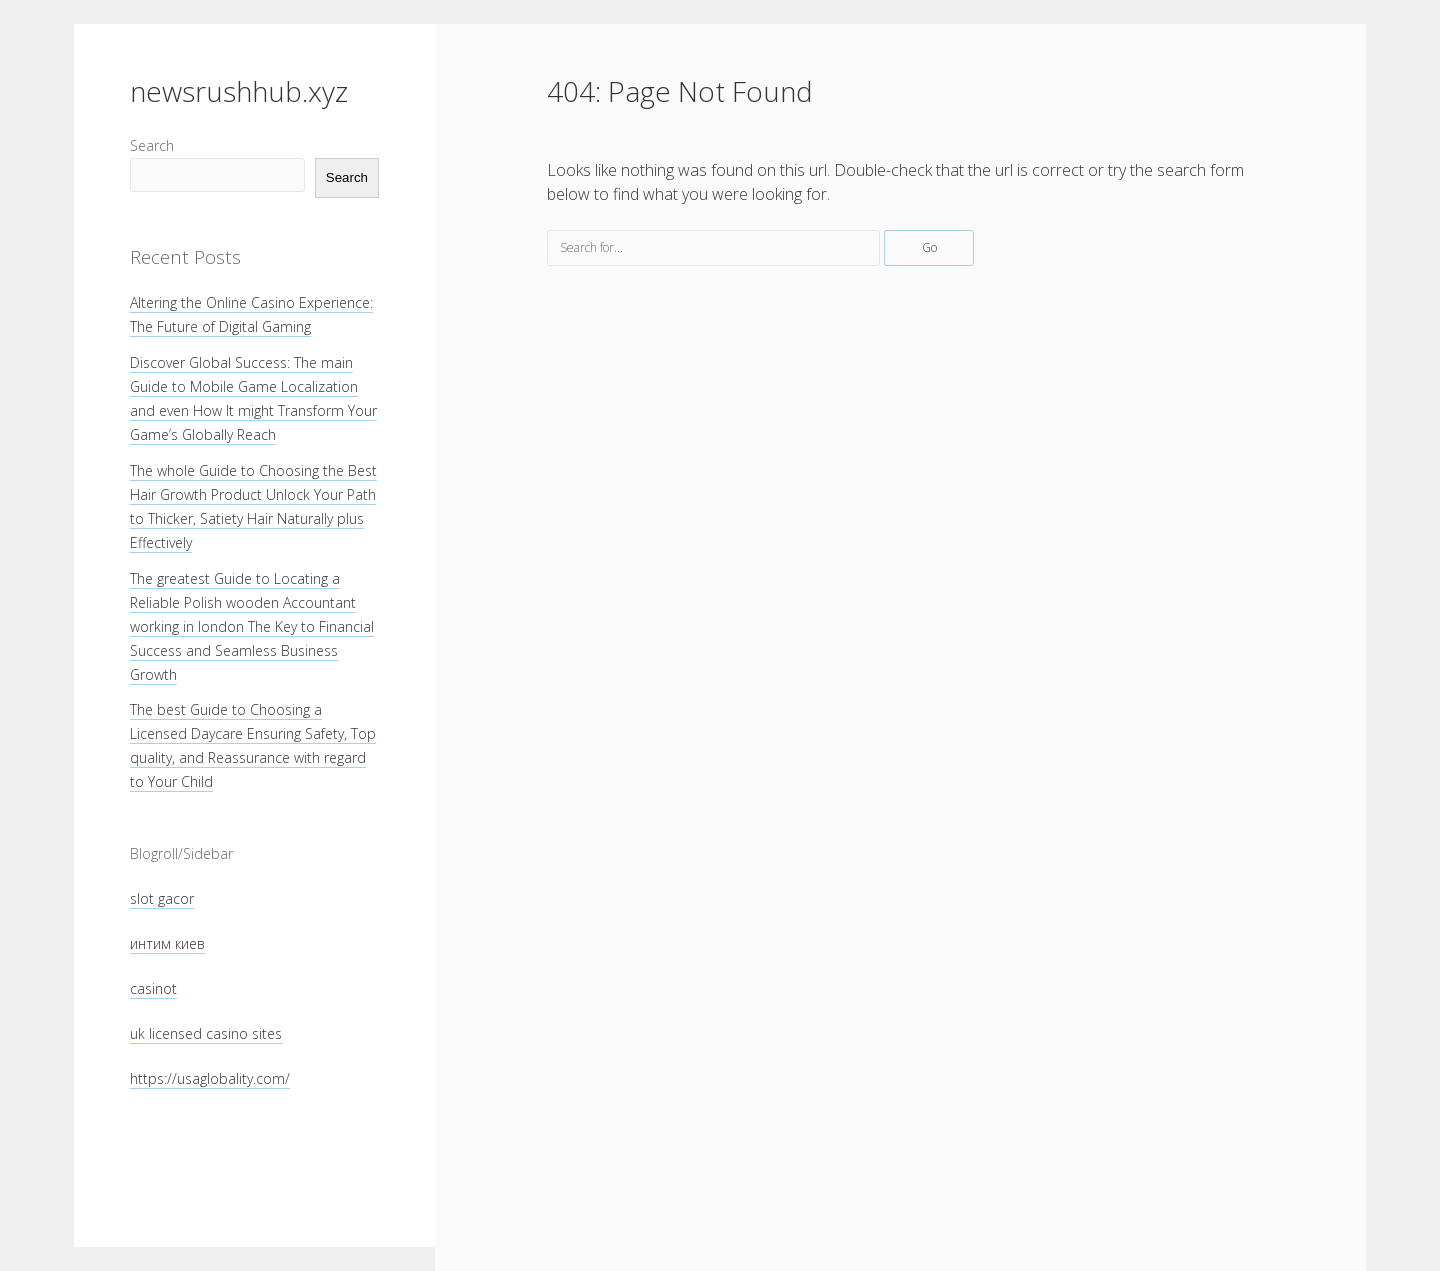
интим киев (167, 943)
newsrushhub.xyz (239, 91)
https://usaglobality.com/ (210, 1078)
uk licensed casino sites (206, 1033)
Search (152, 145)
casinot (153, 988)
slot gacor (162, 898)
